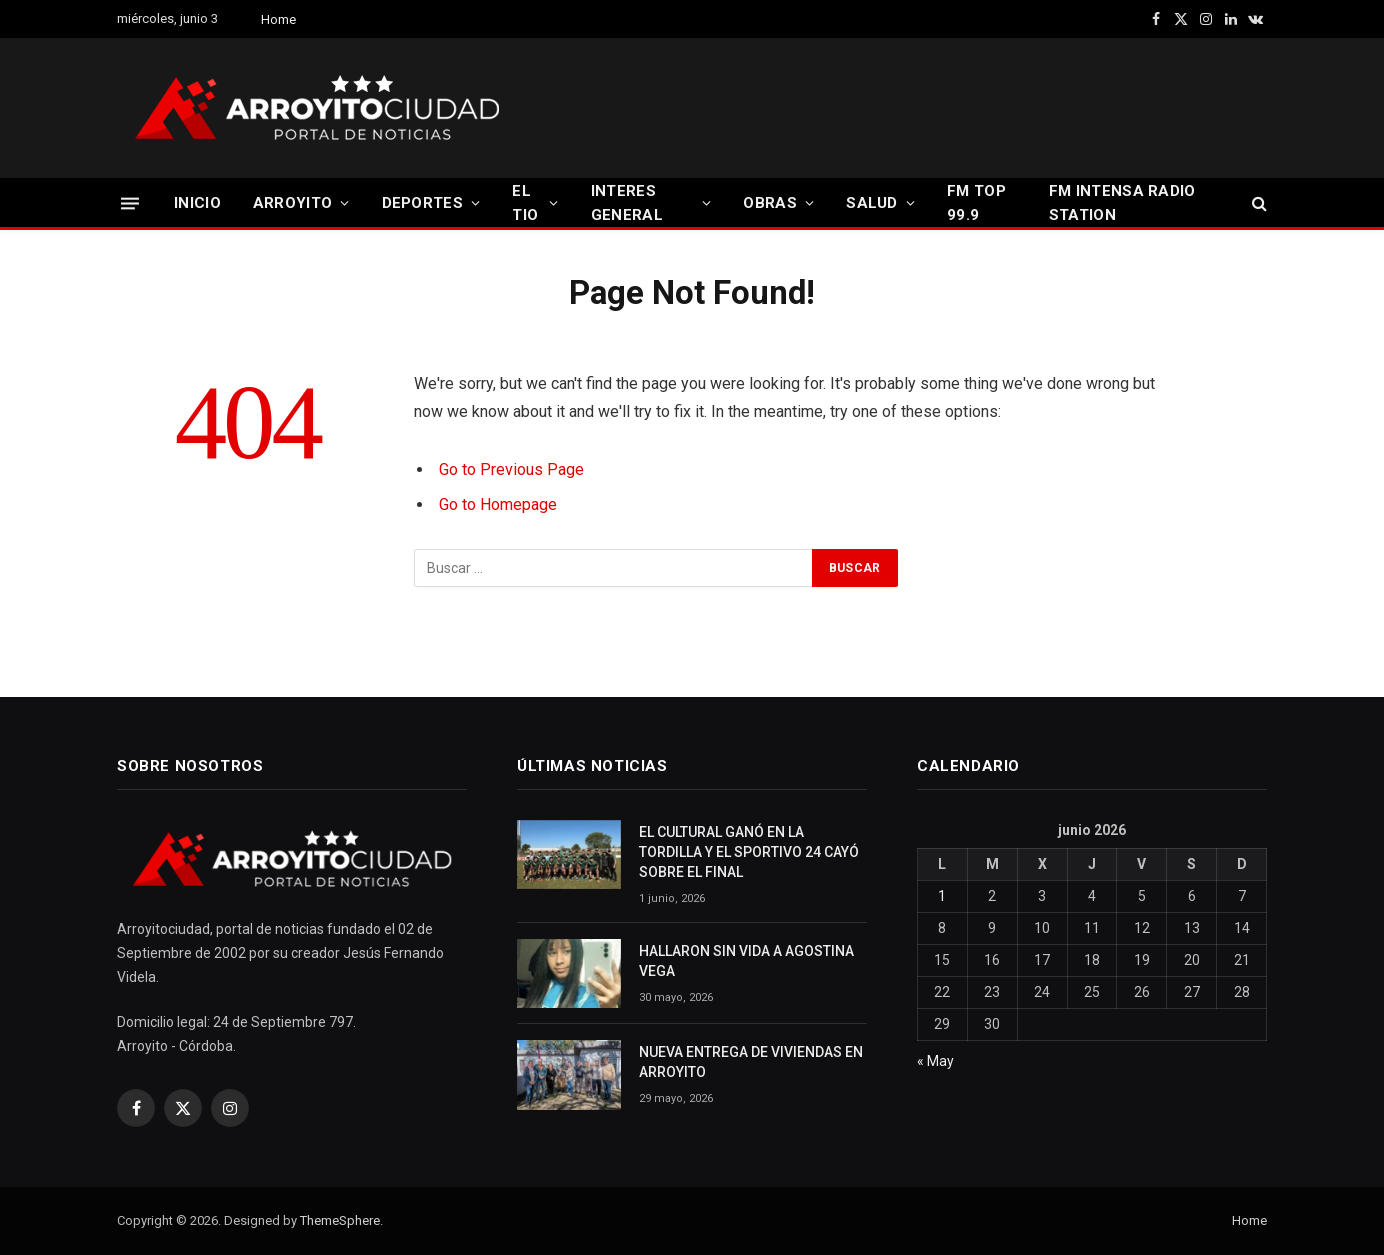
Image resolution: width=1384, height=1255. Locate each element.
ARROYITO (292, 203)
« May (935, 1061)
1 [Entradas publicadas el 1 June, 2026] (942, 896)
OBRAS (770, 203)
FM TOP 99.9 (976, 203)
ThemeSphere (340, 1220)
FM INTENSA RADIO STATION (1122, 203)
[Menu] (130, 202)
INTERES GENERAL (627, 203)
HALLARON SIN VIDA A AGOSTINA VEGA (746, 961)
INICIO (197, 203)
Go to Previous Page (511, 469)
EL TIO (525, 203)
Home (278, 19)
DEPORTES (422, 203)
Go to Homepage (498, 504)
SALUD (872, 203)
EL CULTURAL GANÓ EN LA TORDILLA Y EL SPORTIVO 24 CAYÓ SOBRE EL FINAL (749, 852)
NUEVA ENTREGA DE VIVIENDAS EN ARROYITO (751, 1062)
